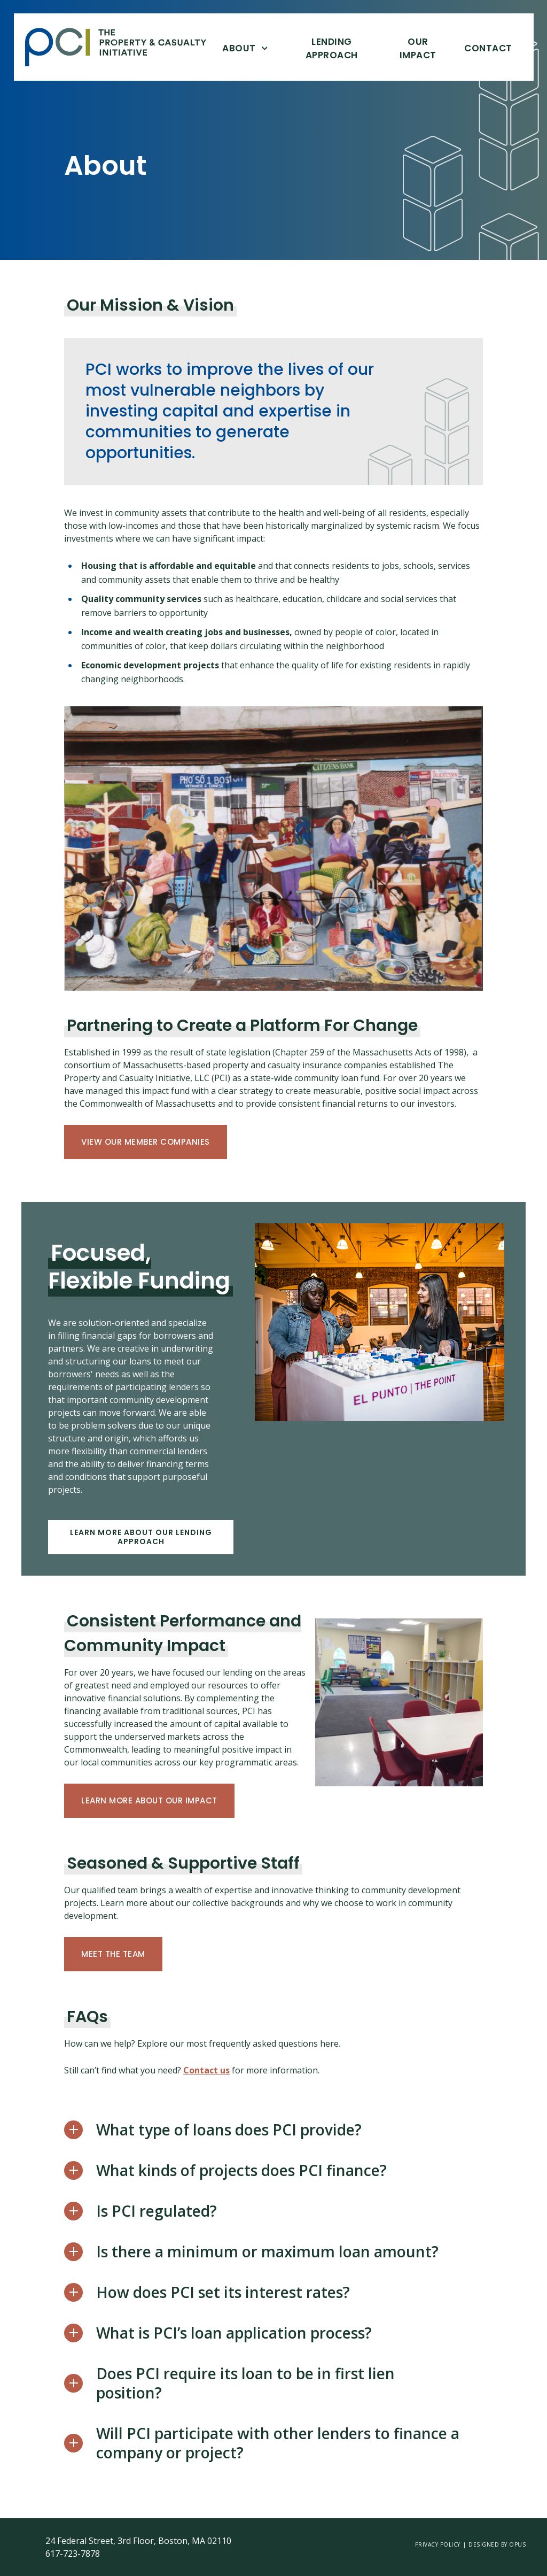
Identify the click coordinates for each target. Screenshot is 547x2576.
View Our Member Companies (145, 1141)
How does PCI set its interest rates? (223, 2292)
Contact (488, 48)
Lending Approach (332, 48)
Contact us (206, 2070)
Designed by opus (497, 2544)
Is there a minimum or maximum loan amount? (267, 2251)
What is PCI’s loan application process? (234, 2332)
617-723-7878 (72, 2553)
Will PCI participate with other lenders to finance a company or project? (277, 2443)
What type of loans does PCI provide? (229, 2129)
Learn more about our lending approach (141, 1537)
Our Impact (417, 48)
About (239, 48)
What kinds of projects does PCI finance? (241, 2170)
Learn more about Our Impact (149, 1800)
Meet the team (113, 1954)
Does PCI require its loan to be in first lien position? (245, 2383)
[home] (123, 47)
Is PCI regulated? (156, 2210)
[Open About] (264, 47)
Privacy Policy (437, 2544)
